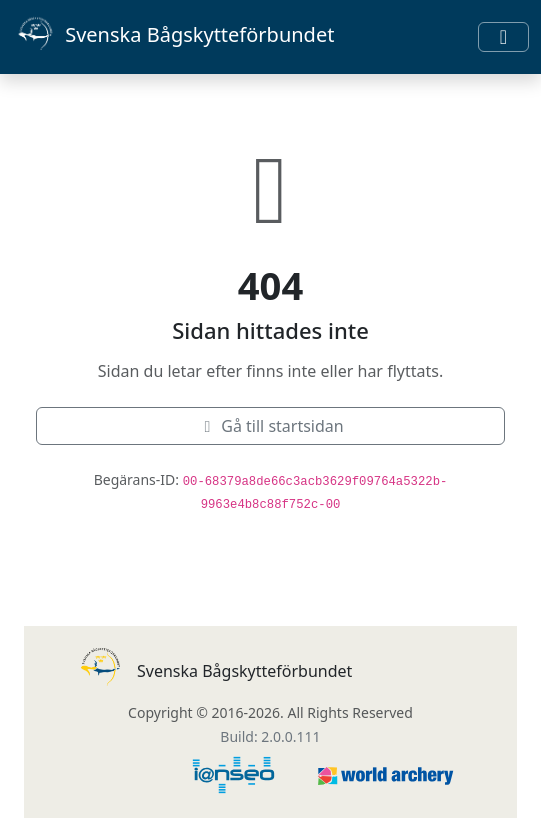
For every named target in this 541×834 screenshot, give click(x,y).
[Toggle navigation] (503, 37)
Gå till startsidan (270, 426)
